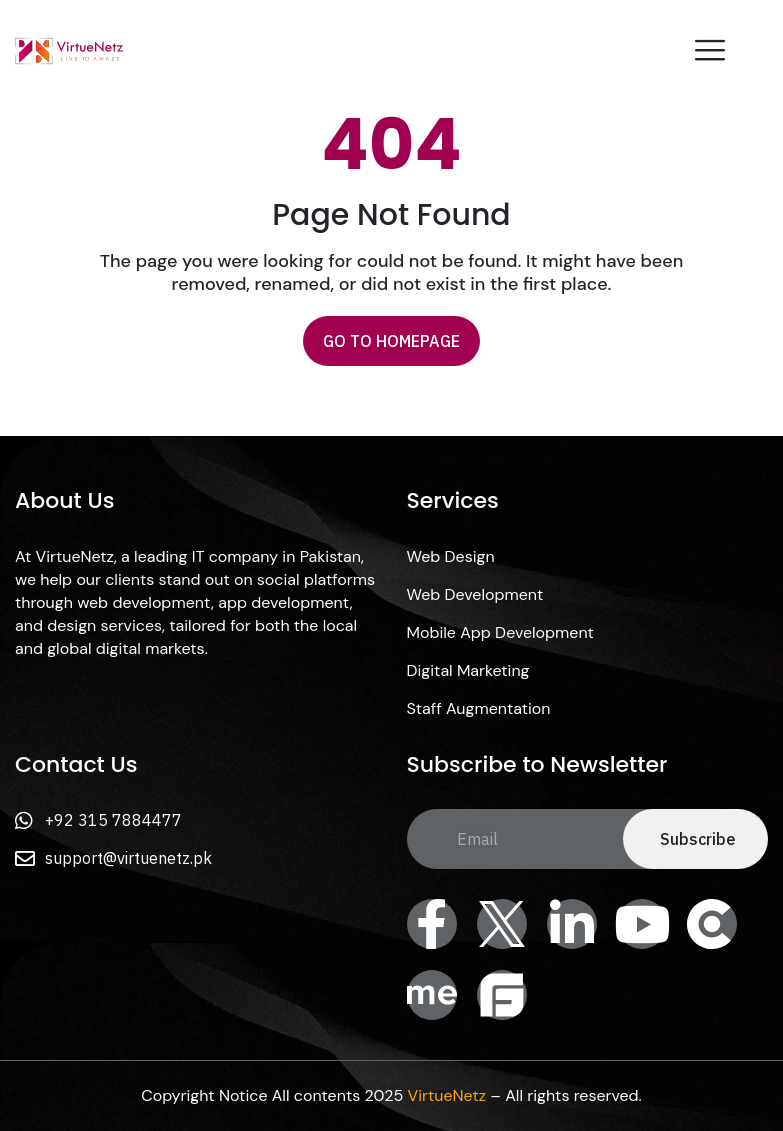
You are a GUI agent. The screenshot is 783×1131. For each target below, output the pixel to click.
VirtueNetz (447, 1095)
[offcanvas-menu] (710, 51)
